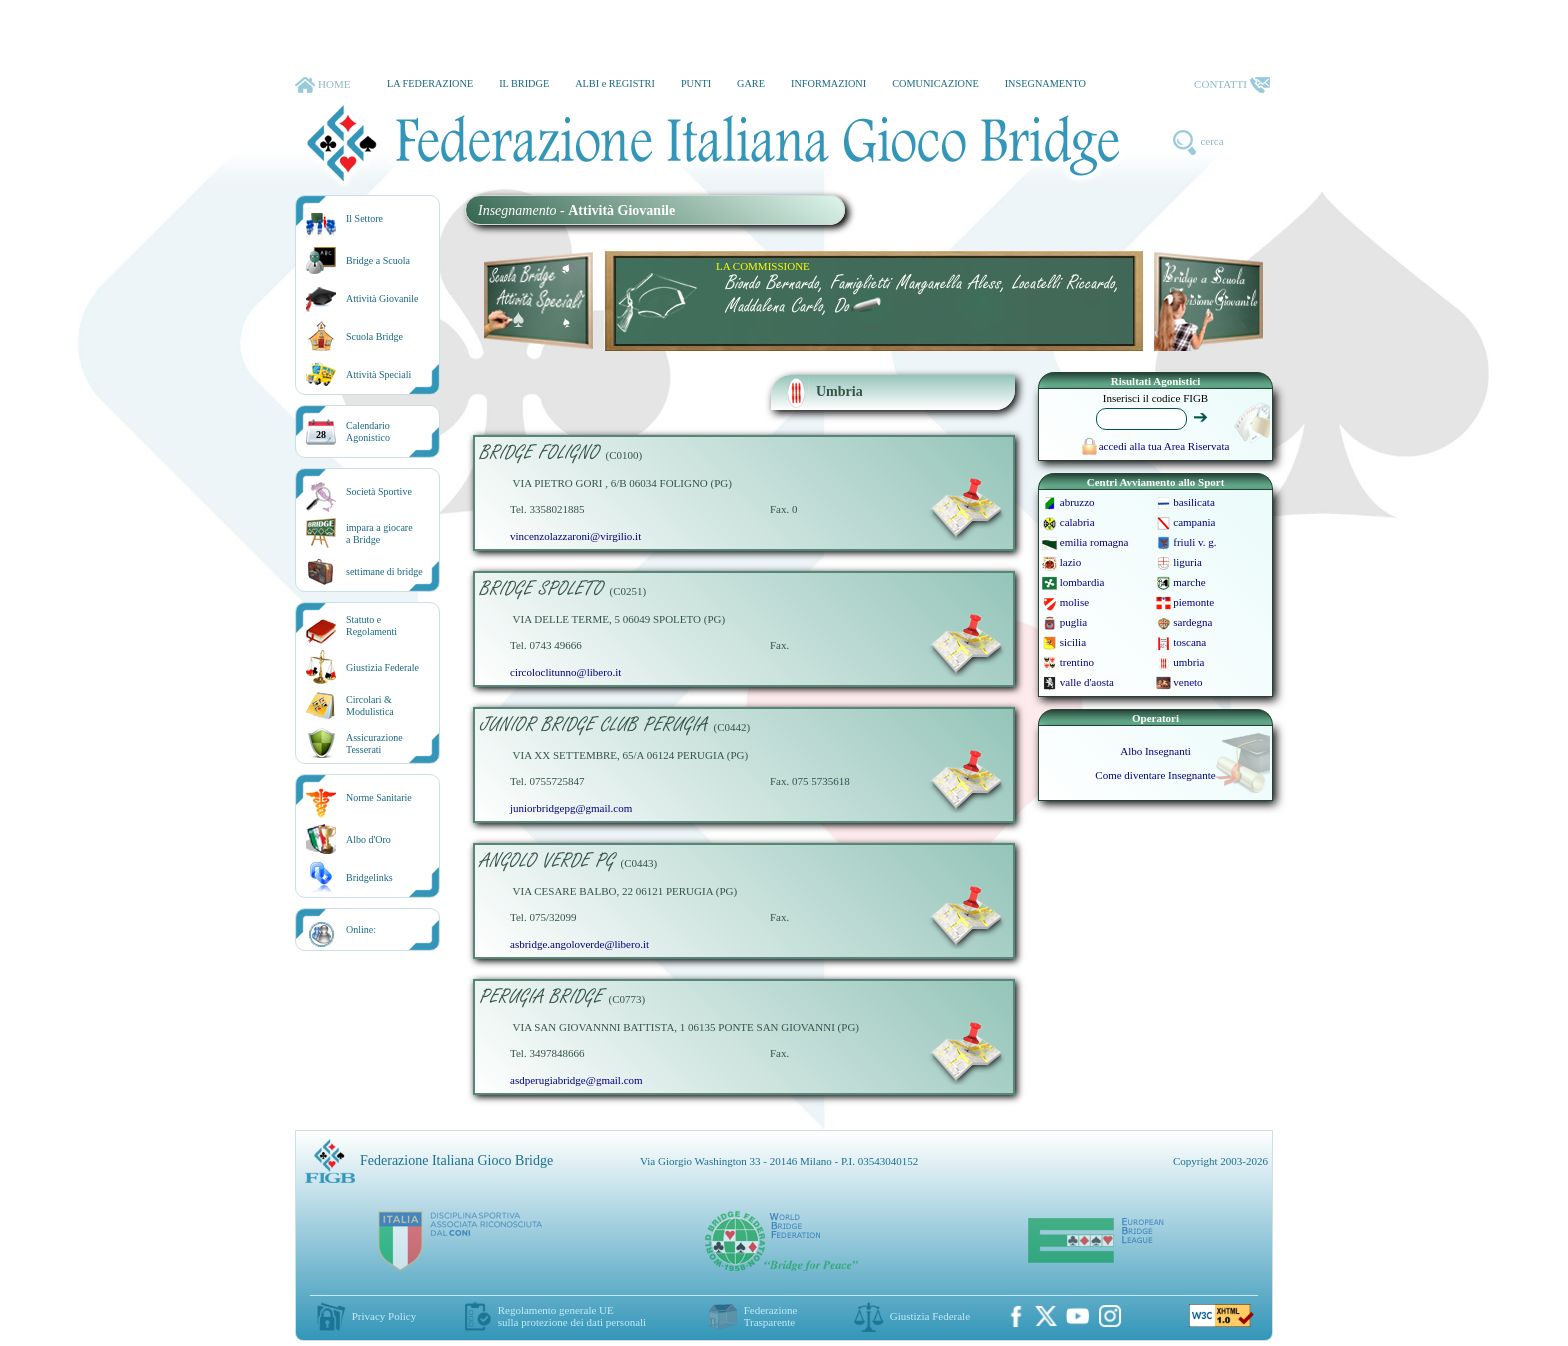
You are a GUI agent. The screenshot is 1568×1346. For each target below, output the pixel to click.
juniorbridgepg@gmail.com (571, 808)
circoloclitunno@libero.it (565, 672)
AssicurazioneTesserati (374, 743)
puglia (1074, 622)
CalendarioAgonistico (368, 431)
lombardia (1082, 582)
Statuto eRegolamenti (371, 625)
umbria (1188, 662)
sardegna (1192, 622)
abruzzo (1077, 502)
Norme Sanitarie (379, 797)
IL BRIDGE (524, 83)
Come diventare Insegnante (1155, 775)
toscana (1189, 642)
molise (1074, 602)
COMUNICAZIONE (935, 83)
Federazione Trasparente (771, 1316)
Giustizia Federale (382, 667)
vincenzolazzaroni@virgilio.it (575, 536)
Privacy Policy (384, 1316)
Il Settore (364, 218)
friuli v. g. (1194, 542)
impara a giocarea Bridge (379, 533)
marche (1189, 582)
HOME (322, 85)
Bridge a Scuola (378, 260)
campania (1194, 522)
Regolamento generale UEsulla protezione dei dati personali (572, 1316)
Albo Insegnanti (1155, 751)
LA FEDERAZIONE (430, 83)
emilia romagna (1094, 542)
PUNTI (696, 83)
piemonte (1193, 602)
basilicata (1194, 502)
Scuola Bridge (374, 336)
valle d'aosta (1087, 682)
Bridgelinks (369, 877)
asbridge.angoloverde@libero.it (579, 944)
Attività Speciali (378, 374)
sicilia (1073, 642)
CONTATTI (1232, 85)
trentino (1077, 662)
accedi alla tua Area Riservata (1156, 446)
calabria (1077, 522)
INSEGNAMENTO (1045, 83)
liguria (1187, 562)
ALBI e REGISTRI (615, 83)
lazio (1070, 562)
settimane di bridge (384, 571)
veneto (1187, 682)
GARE (751, 83)
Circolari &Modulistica (370, 705)
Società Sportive (379, 491)
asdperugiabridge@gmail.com (576, 1080)
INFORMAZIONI (828, 83)
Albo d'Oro (368, 839)
